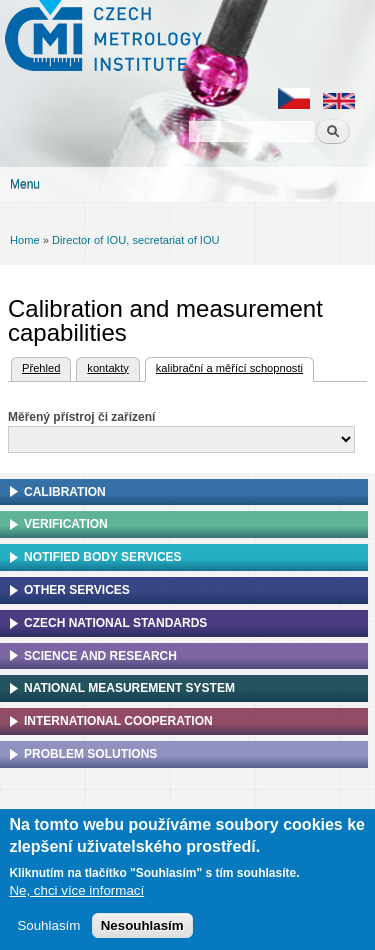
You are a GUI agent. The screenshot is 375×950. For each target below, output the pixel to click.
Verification (66, 524)
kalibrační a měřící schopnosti (224, 366)
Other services (77, 590)
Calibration (65, 492)
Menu (25, 184)
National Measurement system (129, 688)
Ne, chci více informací (76, 890)
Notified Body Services (103, 557)
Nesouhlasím (142, 925)
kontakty (107, 368)
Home (25, 240)
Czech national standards (115, 623)
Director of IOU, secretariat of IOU (136, 240)
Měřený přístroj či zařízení (81, 417)
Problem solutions (90, 754)
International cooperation (118, 721)
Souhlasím (48, 925)
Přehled (41, 368)
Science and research (100, 656)
